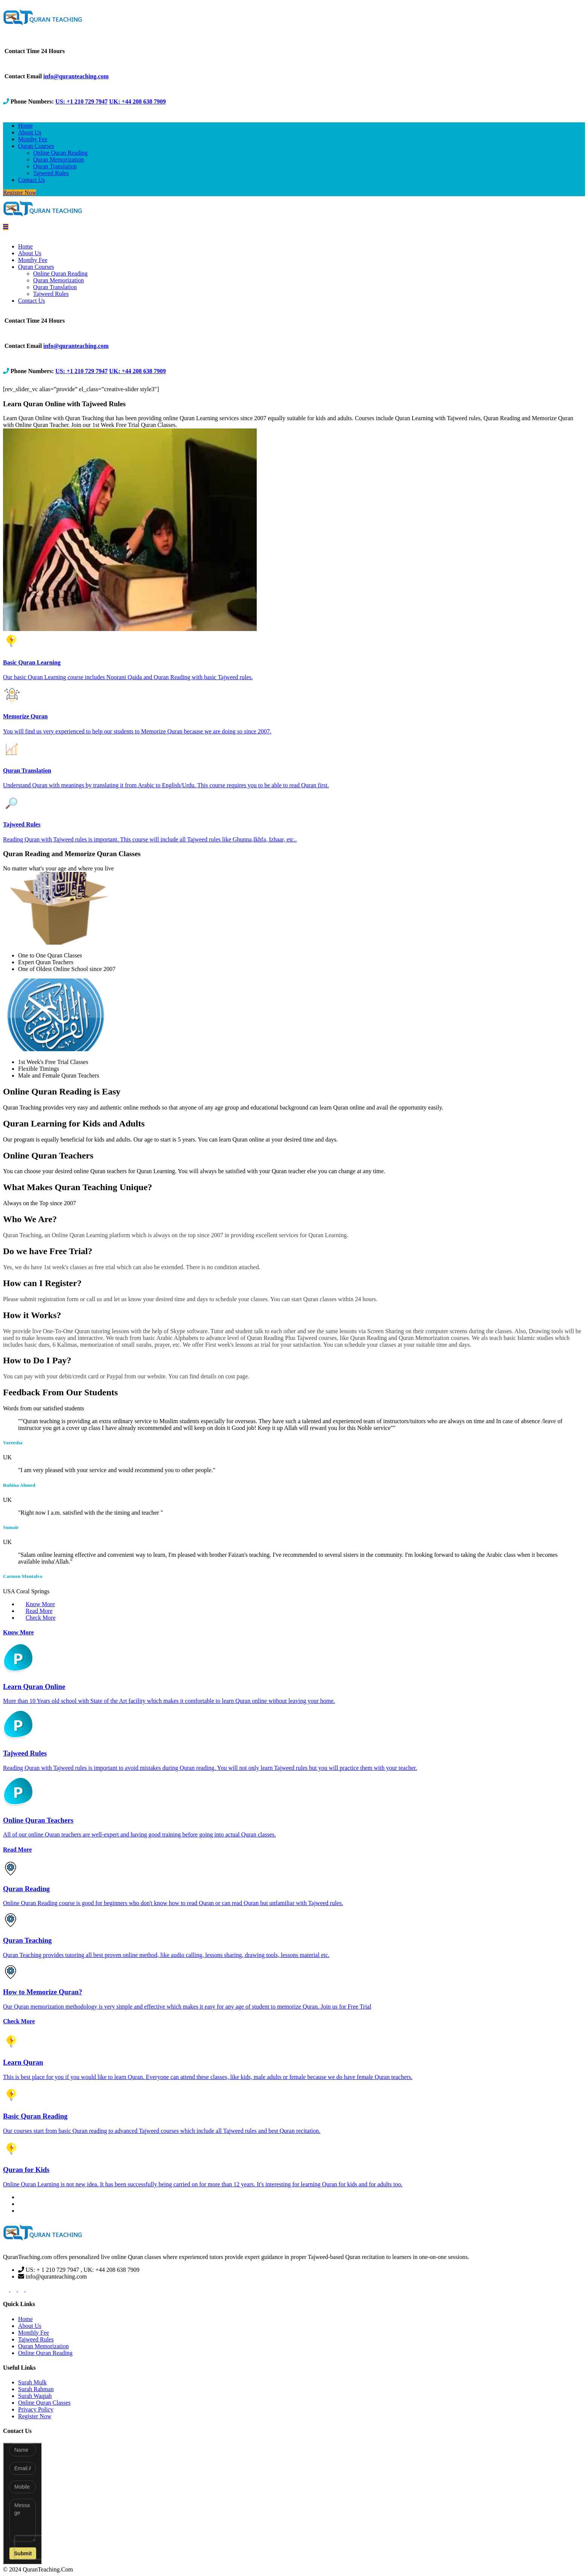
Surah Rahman (36, 2389)
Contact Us (31, 180)
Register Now (19, 192)
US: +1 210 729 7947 (81, 101)
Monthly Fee (33, 2332)
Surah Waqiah (35, 2396)
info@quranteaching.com (76, 76)
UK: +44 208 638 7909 (137, 101)
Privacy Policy (35, 2409)
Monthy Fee (32, 139)
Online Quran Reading (60, 152)
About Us (29, 132)
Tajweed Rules (51, 173)
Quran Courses (36, 146)
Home (25, 125)
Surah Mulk (32, 2382)
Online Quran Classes (44, 2402)
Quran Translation (55, 166)
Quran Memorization (58, 159)
